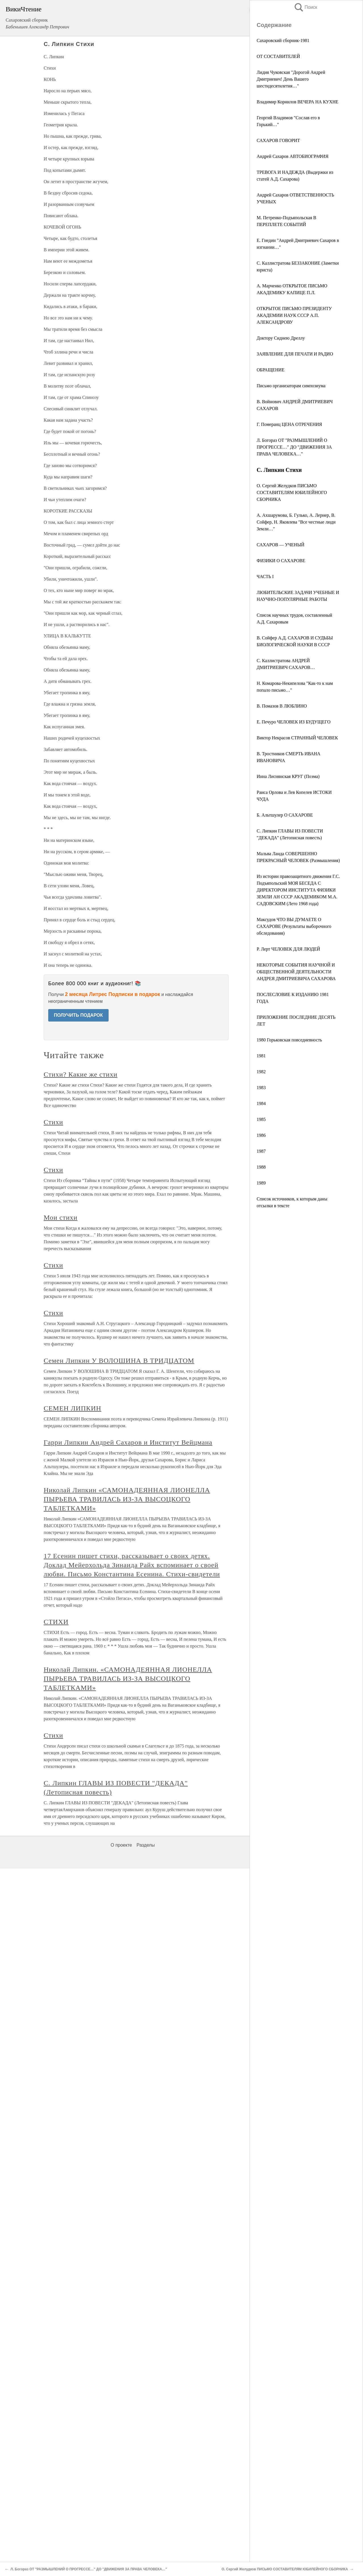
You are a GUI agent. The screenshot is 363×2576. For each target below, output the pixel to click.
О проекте (121, 1845)
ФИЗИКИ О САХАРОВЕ (281, 560)
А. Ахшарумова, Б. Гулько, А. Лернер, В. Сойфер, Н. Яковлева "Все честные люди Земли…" (296, 522)
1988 (261, 1167)
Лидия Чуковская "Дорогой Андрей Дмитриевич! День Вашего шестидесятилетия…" (291, 79)
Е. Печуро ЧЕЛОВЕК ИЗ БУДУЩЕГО (293, 721)
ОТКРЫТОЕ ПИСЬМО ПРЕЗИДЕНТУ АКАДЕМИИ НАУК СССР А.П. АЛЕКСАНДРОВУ (294, 315)
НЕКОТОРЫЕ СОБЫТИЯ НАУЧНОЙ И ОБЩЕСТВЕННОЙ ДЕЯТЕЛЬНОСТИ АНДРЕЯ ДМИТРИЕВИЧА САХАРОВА (296, 971)
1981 (261, 1055)
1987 (261, 1151)
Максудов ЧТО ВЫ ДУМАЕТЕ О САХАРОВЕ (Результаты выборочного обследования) (294, 926)
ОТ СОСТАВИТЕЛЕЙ (278, 56)
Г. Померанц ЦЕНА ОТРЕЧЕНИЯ (289, 424)
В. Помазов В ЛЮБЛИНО (282, 706)
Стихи (53, 1122)
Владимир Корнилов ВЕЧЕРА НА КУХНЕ (297, 101)
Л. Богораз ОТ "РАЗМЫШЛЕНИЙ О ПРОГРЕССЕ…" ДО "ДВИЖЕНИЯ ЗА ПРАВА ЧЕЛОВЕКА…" (294, 447)
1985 (261, 1119)
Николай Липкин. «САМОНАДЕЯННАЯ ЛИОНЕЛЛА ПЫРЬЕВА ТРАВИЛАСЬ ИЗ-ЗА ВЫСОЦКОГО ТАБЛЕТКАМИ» (128, 1678)
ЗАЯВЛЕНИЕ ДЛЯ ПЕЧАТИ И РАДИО (295, 353)
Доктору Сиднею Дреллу (281, 338)
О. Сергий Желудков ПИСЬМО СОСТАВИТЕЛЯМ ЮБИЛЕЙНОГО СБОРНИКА (292, 492)
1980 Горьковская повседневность (289, 1039)
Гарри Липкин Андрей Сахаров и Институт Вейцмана (128, 1442)
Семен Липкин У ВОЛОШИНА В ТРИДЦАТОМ (119, 1360)
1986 (261, 1135)
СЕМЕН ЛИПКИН (72, 1408)
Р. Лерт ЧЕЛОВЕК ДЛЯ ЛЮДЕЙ (288, 949)
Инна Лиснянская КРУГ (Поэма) (288, 776)
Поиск (305, 7)
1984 (261, 1103)
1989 (261, 1183)
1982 (261, 1071)
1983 (261, 1087)
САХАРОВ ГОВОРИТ (278, 140)
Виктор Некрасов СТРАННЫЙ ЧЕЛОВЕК (297, 737)
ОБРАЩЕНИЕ (270, 369)
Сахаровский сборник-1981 (283, 40)
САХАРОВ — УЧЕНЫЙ (280, 544)
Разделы (145, 1845)
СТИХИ (56, 1621)
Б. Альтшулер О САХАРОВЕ (285, 815)
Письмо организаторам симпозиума (291, 385)
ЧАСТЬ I (265, 576)
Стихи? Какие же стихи (80, 1074)
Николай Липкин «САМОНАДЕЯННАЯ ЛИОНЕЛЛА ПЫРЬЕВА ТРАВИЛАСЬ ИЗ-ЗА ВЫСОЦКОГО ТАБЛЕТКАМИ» (127, 1499)
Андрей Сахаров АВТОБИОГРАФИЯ (292, 156)
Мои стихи (60, 1217)
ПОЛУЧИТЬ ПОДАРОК (78, 1015)
